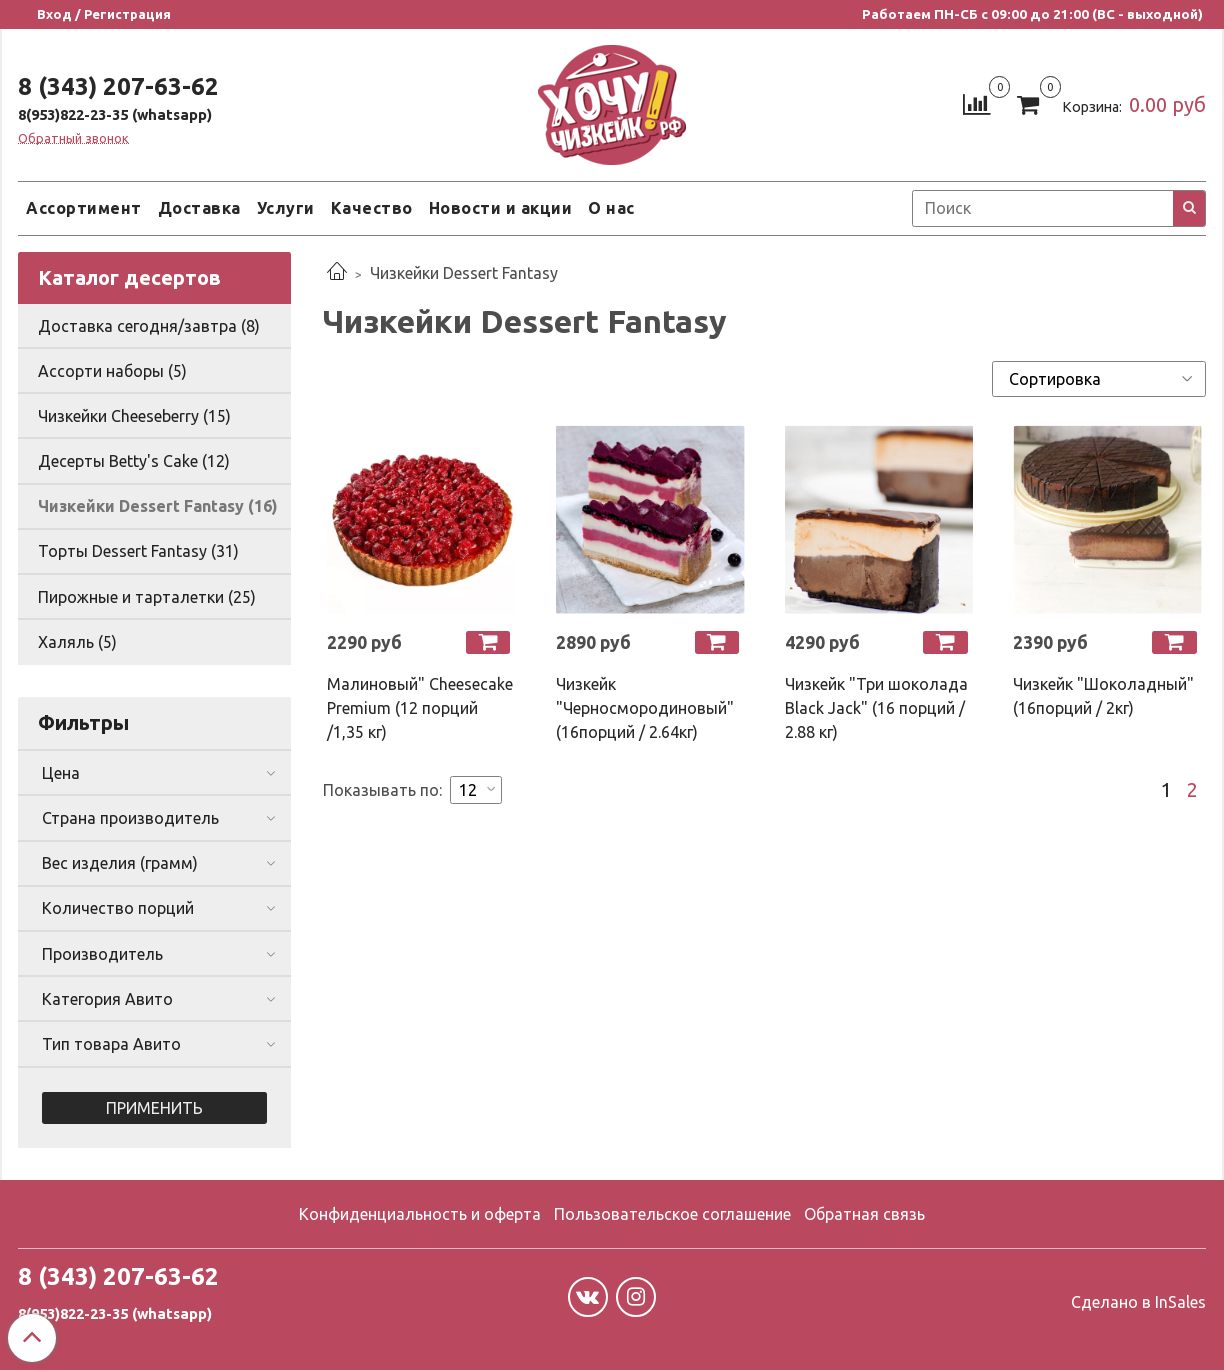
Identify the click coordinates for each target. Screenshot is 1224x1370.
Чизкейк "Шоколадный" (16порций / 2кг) (1103, 696)
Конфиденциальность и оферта (420, 1214)
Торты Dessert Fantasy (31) (138, 551)
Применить (154, 1108)
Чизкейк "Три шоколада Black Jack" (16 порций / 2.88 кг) (876, 708)
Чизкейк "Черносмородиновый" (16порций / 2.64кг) (645, 708)
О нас (611, 208)
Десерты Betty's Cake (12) (134, 461)
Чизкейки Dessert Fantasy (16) (158, 506)
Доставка (199, 208)
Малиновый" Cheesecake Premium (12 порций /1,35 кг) (420, 708)
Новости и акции (501, 208)
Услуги (286, 208)
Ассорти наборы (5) (112, 371)
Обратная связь (864, 1214)
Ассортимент (84, 208)
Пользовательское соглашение (672, 1214)
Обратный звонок (73, 138)
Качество (372, 208)
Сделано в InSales (1138, 1302)
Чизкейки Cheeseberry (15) (134, 416)
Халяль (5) (77, 642)
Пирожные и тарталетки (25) (147, 597)
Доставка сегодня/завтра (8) (149, 326)
